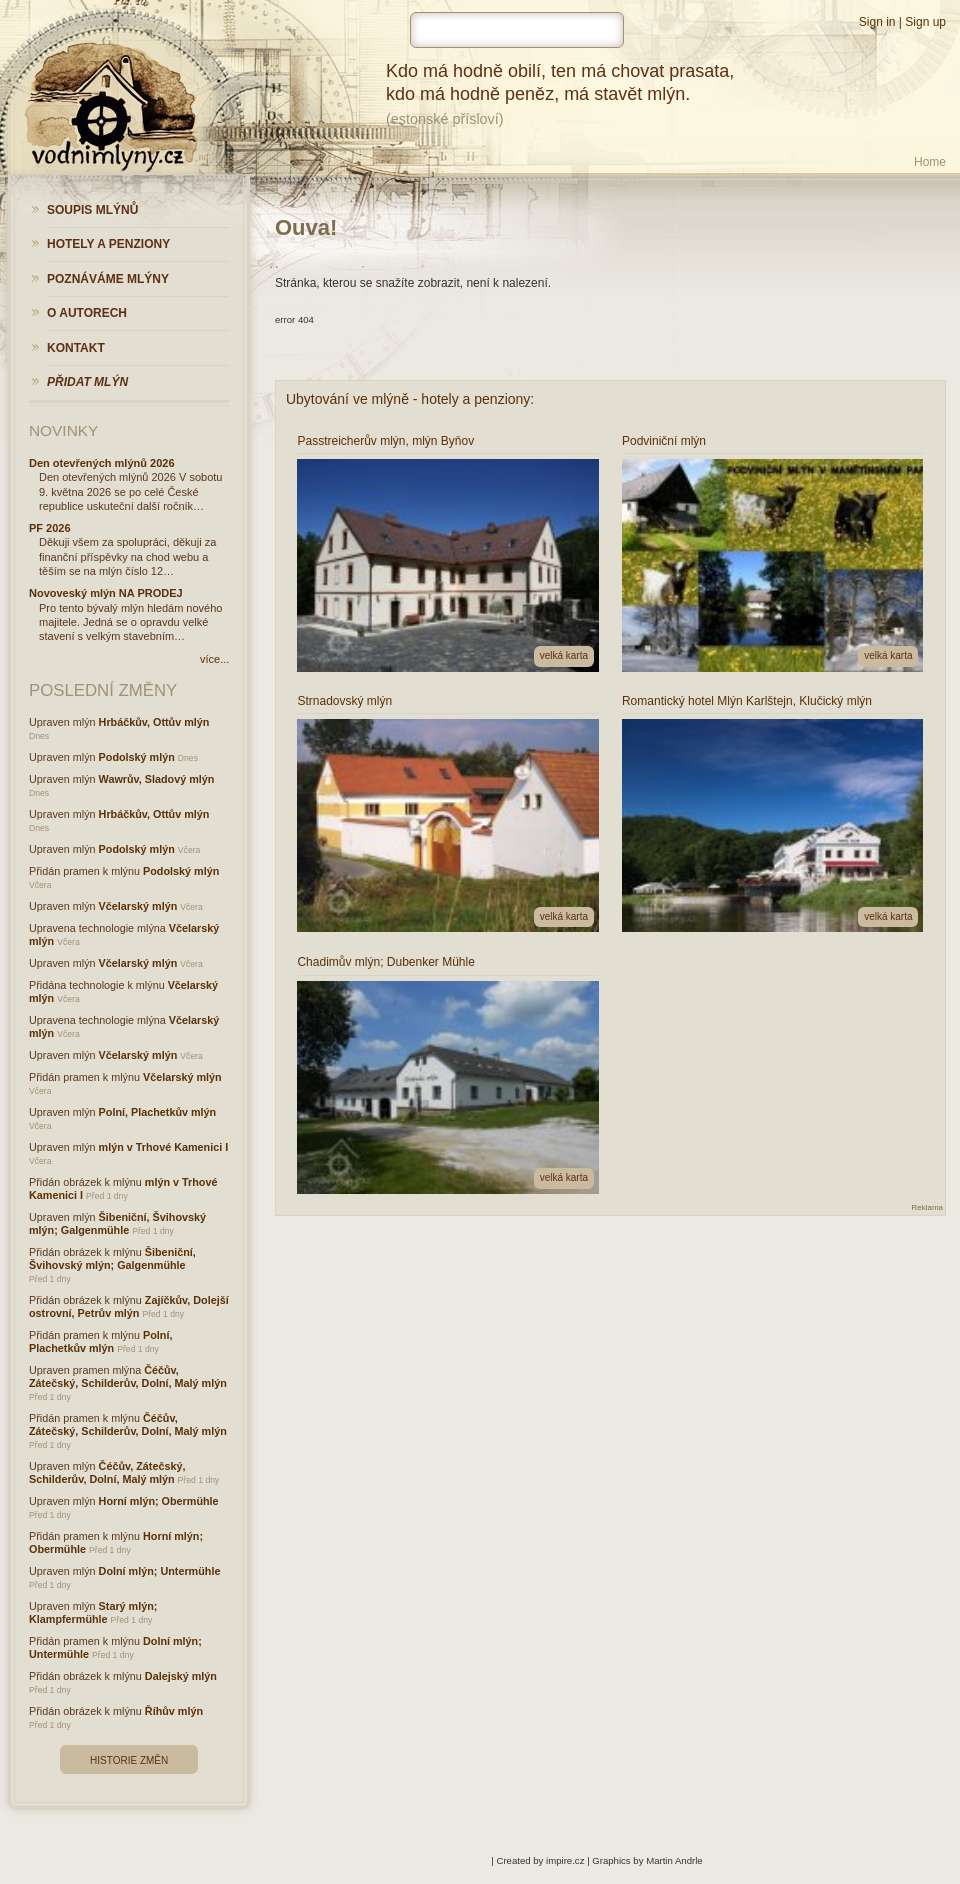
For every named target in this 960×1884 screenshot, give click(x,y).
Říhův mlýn (174, 1711)
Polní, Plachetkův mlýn (158, 1112)
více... (214, 659)
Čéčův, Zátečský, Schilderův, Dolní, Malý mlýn (128, 1376)
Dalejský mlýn (181, 1676)
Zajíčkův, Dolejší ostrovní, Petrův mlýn (129, 1306)
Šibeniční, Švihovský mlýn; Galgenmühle (117, 1223)
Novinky (63, 430)
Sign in (877, 22)
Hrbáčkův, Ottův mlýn (154, 722)
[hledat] (517, 30)
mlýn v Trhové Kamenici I (164, 1147)
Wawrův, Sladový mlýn (157, 779)
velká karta (564, 655)
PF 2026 (50, 528)
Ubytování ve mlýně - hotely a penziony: (410, 399)
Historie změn (129, 1760)
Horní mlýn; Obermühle (159, 1501)
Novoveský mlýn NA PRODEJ (106, 593)
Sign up (925, 22)
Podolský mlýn (137, 757)
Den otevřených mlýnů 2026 (102, 463)
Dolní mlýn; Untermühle (160, 1571)
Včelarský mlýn (138, 906)
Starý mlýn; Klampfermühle (93, 1612)
